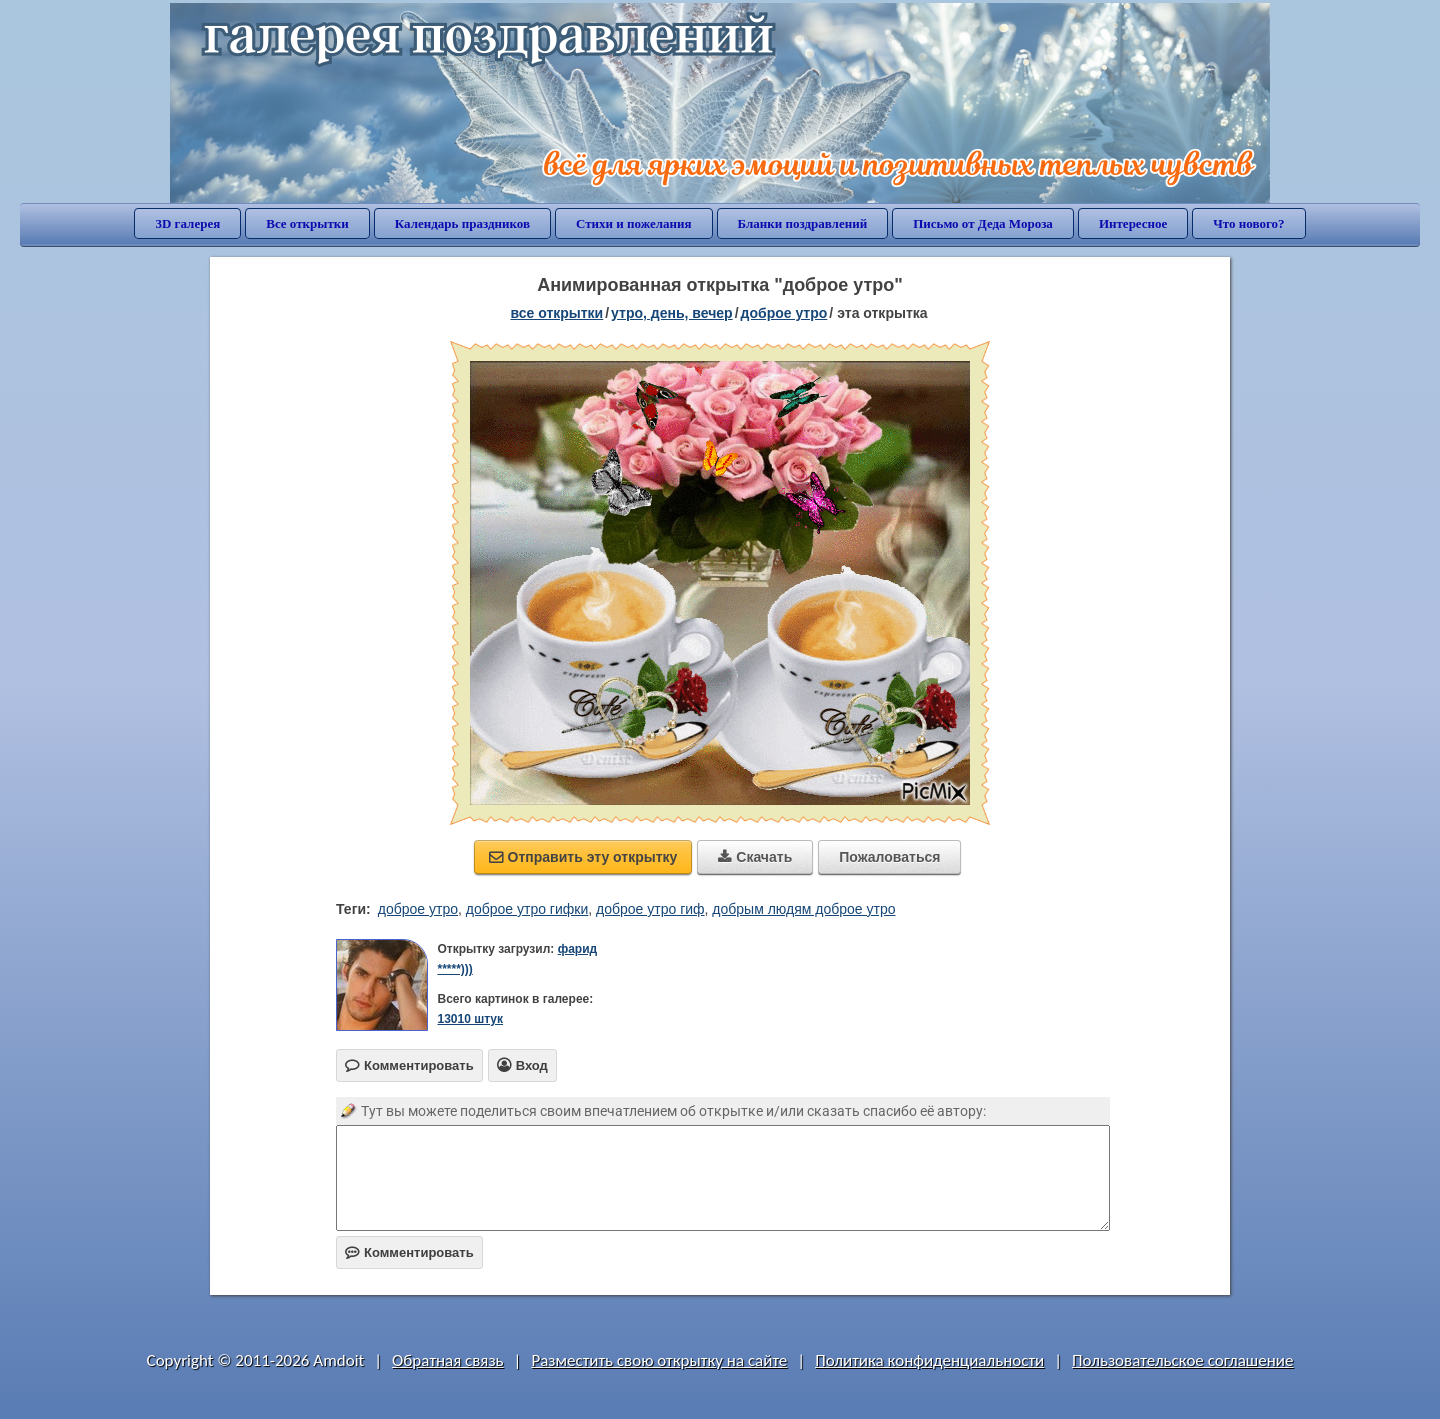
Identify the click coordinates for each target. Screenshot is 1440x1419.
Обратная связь (448, 1360)
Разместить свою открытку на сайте (659, 1360)
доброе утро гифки (527, 909)
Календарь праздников (462, 223)
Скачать (755, 857)
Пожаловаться (889, 857)
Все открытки (307, 223)
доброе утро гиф (650, 909)
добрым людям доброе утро (803, 909)
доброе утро (784, 313)
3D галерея (187, 223)
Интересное (1133, 223)
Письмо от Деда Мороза (983, 223)
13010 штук (470, 1019)
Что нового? (1248, 223)
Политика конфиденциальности (929, 1360)
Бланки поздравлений (803, 223)
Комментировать (409, 1252)
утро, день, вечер (672, 313)
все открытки (556, 313)
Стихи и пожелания (634, 223)
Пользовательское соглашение (1182, 1360)
